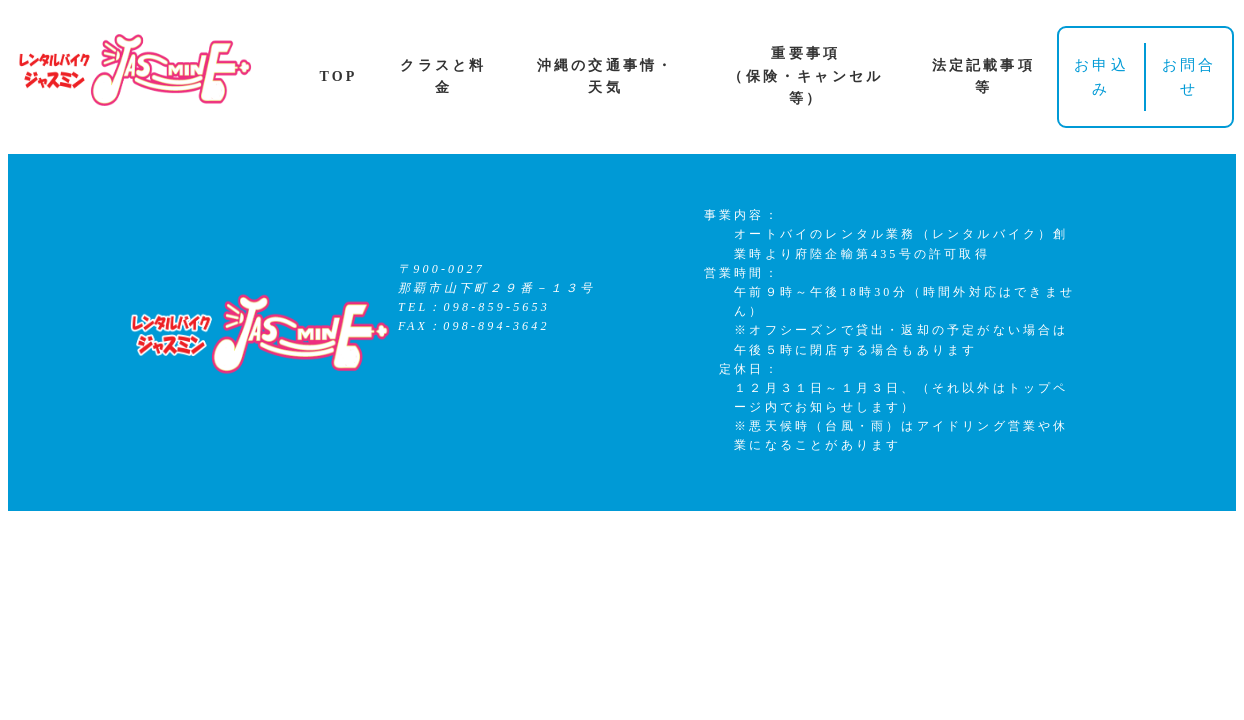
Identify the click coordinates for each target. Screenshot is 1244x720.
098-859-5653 (497, 307)
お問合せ (1189, 77)
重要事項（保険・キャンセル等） (805, 76)
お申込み (1101, 77)
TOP (338, 76)
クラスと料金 (443, 76)
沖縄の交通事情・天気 (606, 76)
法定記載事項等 (983, 76)
